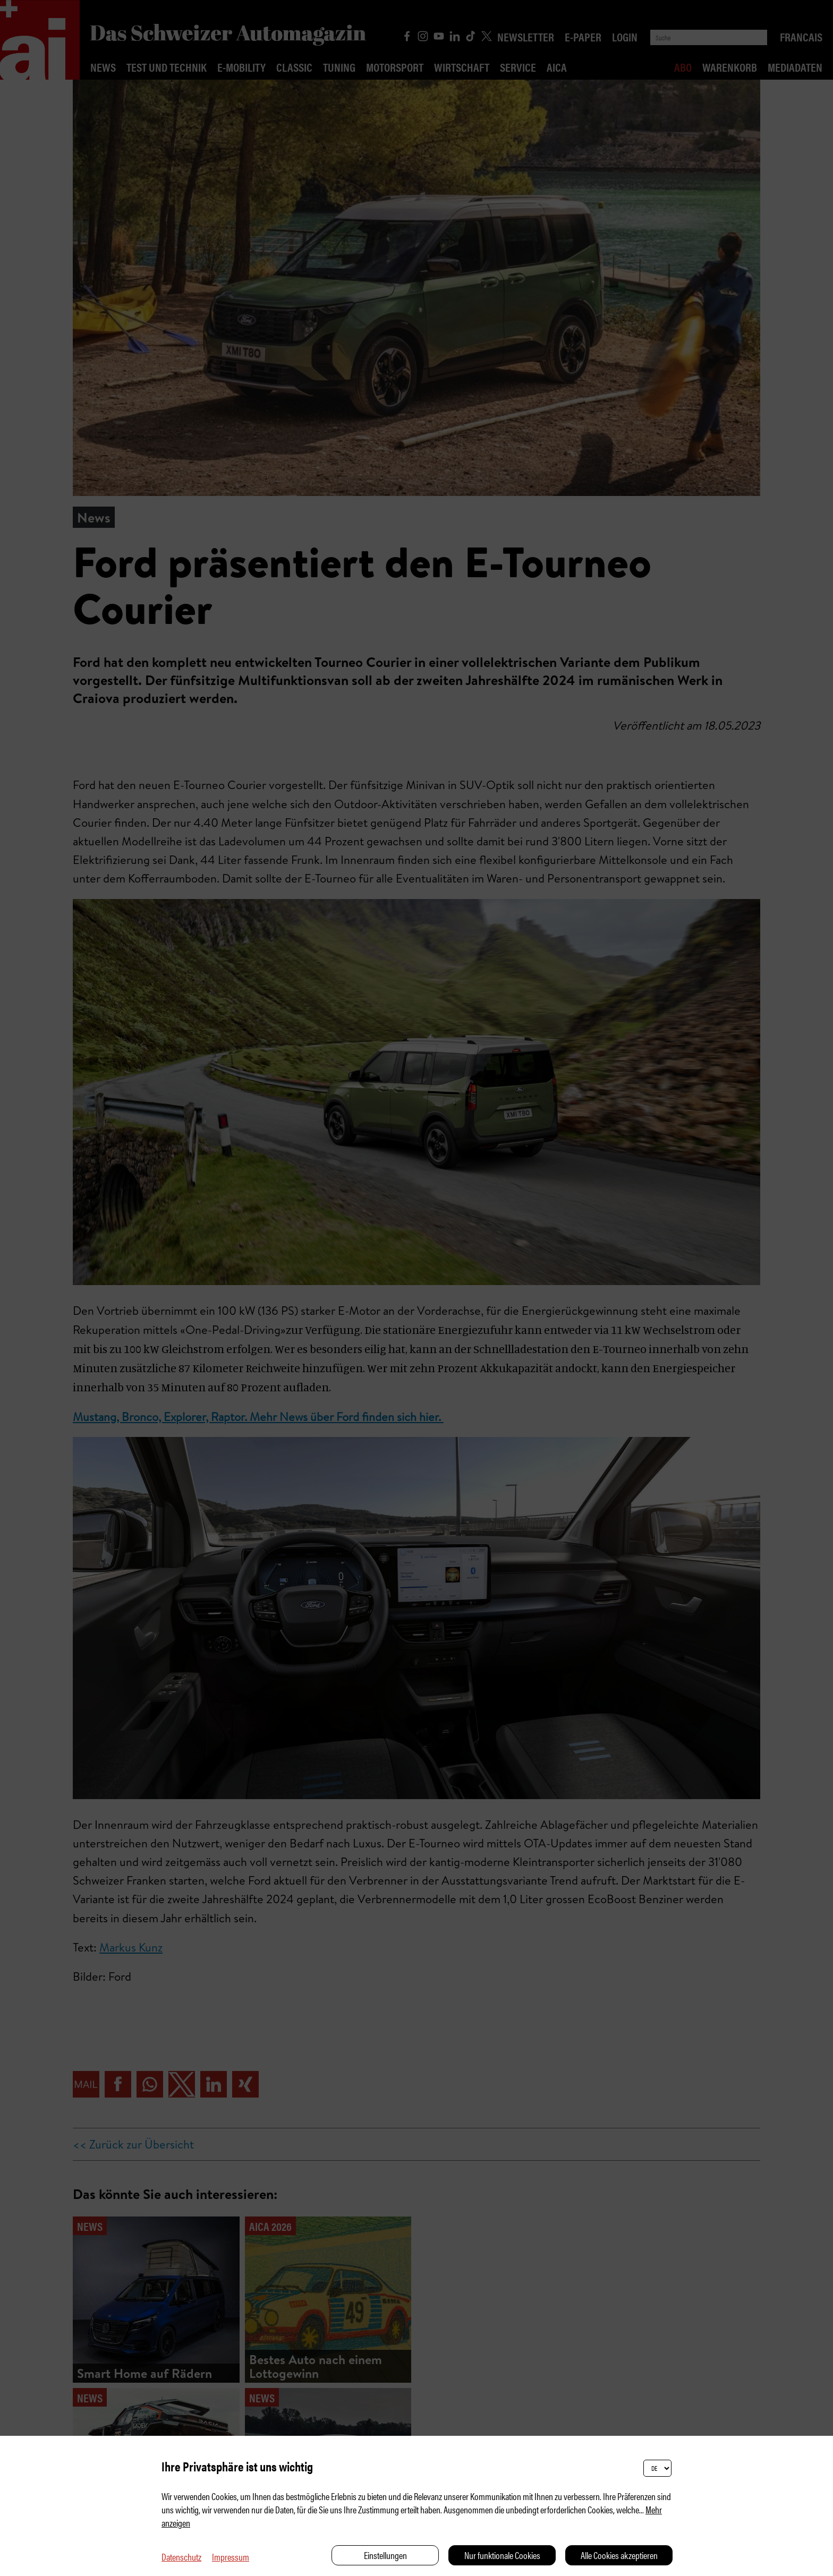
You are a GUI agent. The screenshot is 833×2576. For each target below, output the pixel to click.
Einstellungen (385, 2555)
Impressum (230, 2556)
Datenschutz (181, 2556)
